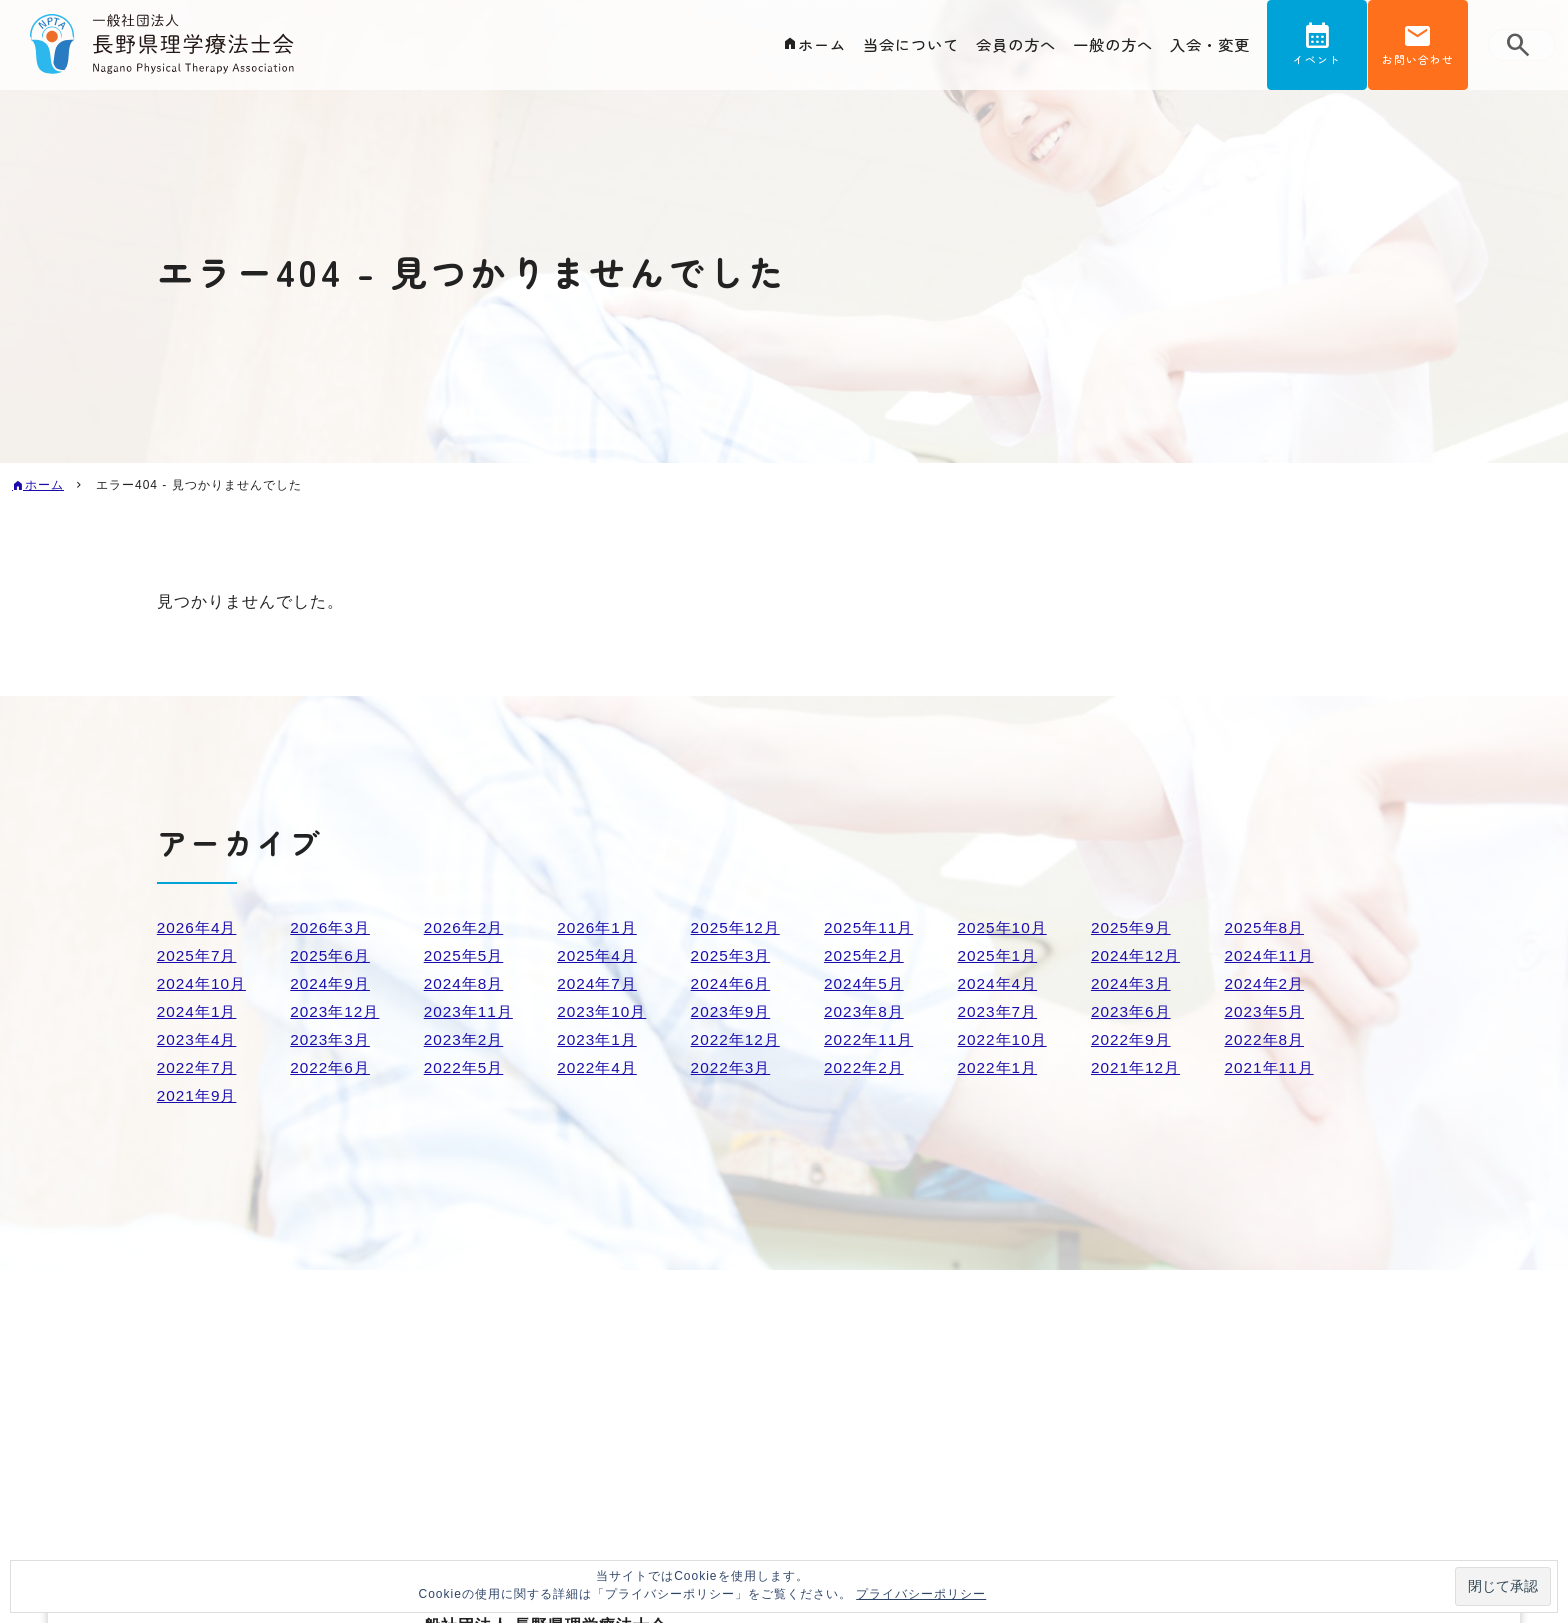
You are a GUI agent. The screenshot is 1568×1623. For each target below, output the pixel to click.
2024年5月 (866, 983)
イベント (1317, 63)
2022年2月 (866, 1067)
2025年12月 (737, 927)
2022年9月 (1133, 1039)
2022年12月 (737, 1039)
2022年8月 (1266, 1039)
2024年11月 (1270, 955)
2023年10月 (603, 1011)
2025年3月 (733, 955)
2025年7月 (199, 955)
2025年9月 (1133, 927)
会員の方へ (1003, 46)
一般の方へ (1105, 46)
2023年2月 (466, 1039)
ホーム (799, 46)
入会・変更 (1207, 46)
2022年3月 (733, 1067)
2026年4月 (199, 927)
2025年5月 (466, 955)
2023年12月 (336, 1011)
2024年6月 (733, 983)
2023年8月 (866, 1011)
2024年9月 (332, 983)
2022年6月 (332, 1067)
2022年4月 (599, 1067)
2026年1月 (599, 927)
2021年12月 (1137, 1067)
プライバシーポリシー (921, 1594)
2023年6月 (1133, 1011)
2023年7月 (1000, 1011)
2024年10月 (203, 983)
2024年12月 (1137, 955)
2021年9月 (199, 1095)
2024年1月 (199, 1011)
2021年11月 (1270, 1067)
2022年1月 (1000, 1067)
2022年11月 (870, 1039)
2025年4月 (599, 955)
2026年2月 (466, 927)
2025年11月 (870, 927)
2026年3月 (332, 927)
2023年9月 (733, 1011)
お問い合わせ (1418, 63)
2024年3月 (1133, 983)
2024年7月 (599, 983)
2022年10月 (1004, 1039)
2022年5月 (466, 1067)
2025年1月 (1000, 955)
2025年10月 (1004, 927)
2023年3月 (332, 1039)
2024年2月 (1266, 983)
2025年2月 (866, 955)
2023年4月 (199, 1039)
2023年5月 (1266, 1011)
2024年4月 (1000, 983)
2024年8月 (466, 983)
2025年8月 (1266, 927)
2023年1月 (599, 1039)
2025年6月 (332, 955)
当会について (893, 46)
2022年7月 (199, 1067)
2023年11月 (470, 1011)
